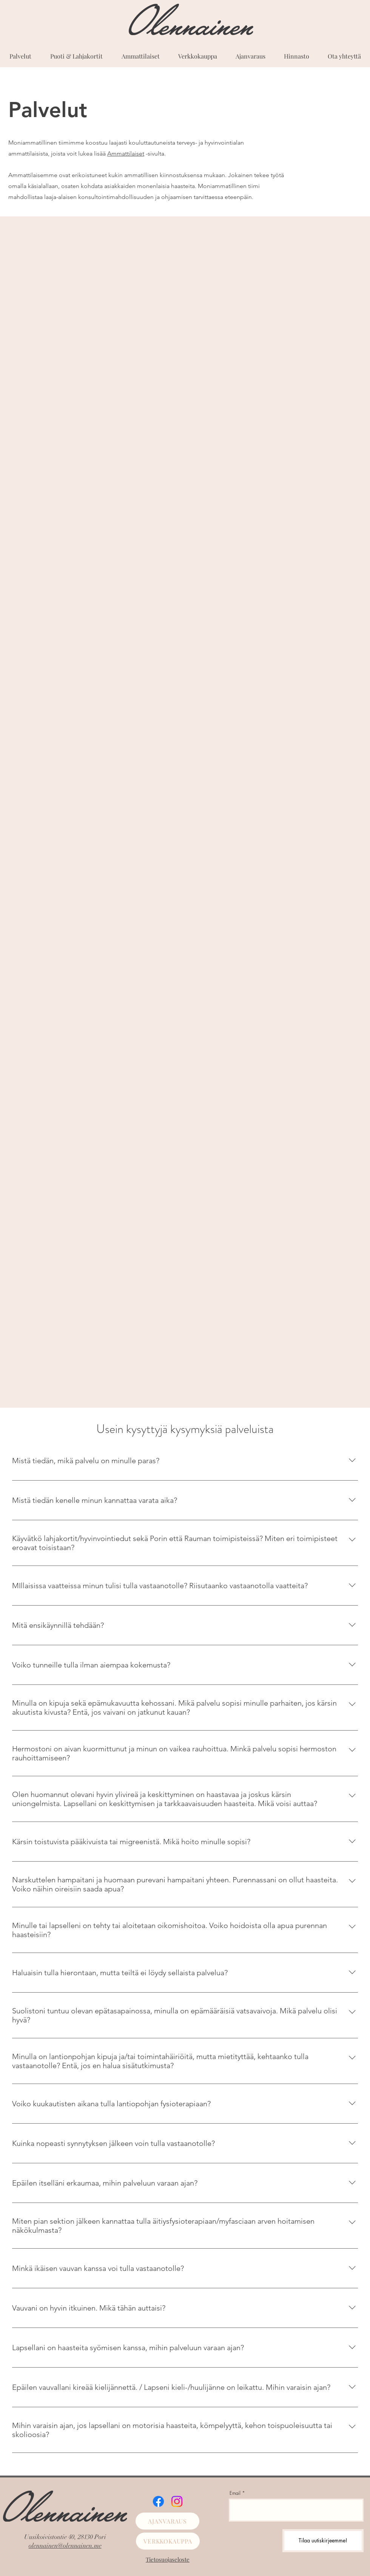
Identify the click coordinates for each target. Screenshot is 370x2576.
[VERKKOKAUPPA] (168, 2541)
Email (235, 2493)
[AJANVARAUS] (167, 2521)
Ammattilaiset (125, 153)
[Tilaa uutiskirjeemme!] (323, 2540)
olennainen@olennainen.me (65, 2546)
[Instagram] (177, 2501)
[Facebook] (158, 2501)
